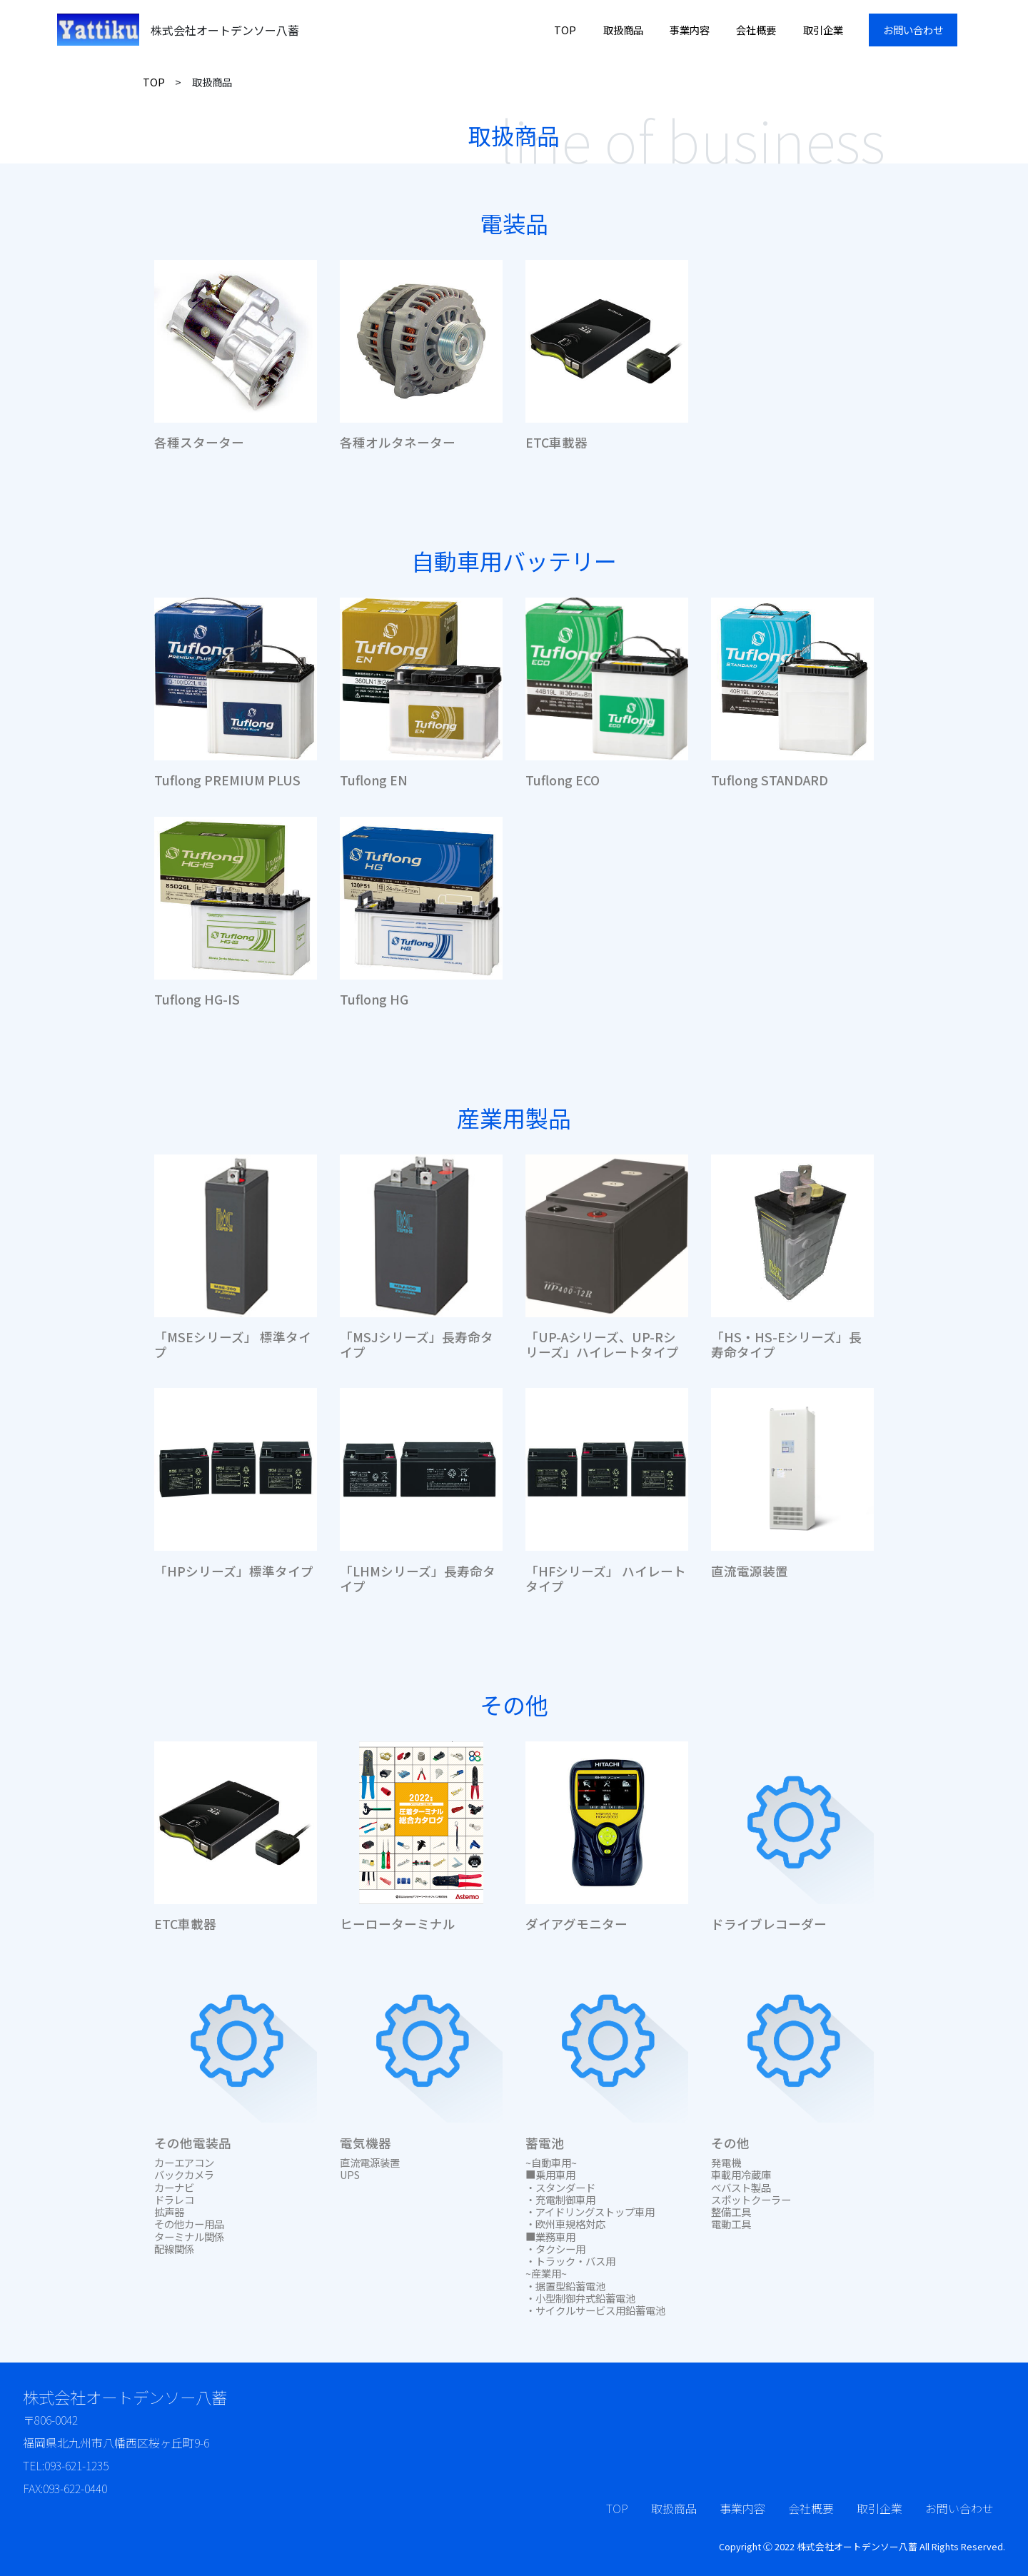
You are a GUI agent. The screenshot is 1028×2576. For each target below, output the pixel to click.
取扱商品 (623, 29)
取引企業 (823, 29)
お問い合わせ (913, 29)
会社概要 (756, 29)
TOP (565, 29)
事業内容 (690, 29)
